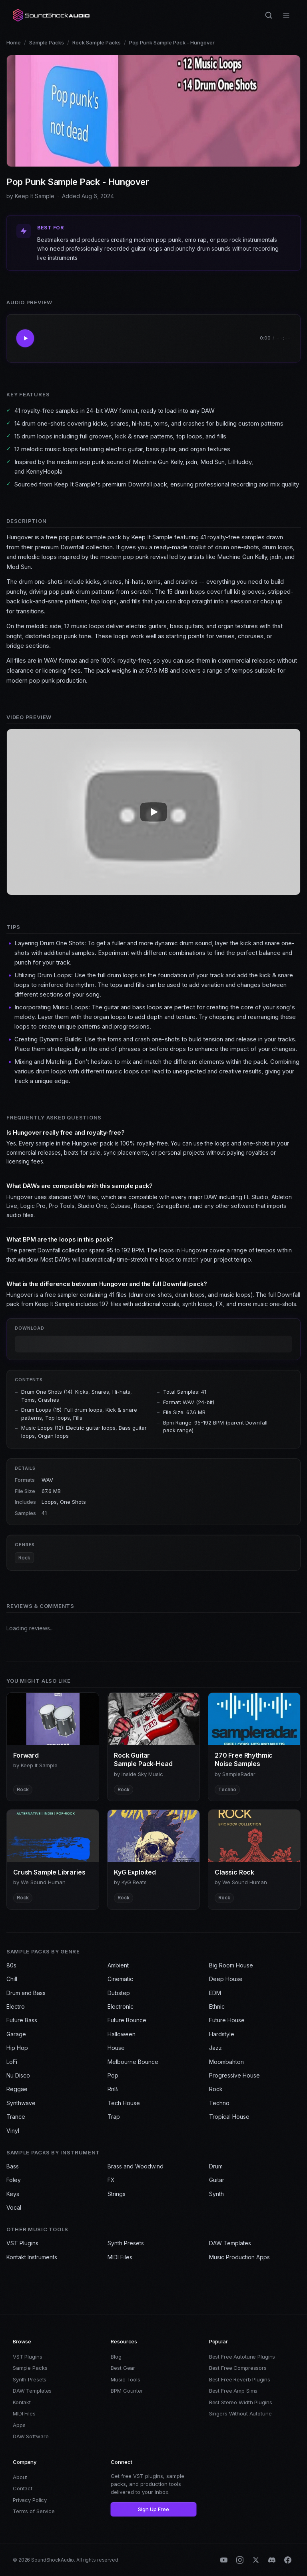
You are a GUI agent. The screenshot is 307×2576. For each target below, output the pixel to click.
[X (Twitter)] (255, 2560)
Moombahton (226, 2061)
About (20, 2477)
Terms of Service (34, 2511)
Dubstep (119, 1992)
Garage (16, 2034)
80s (11, 1965)
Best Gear (123, 2368)
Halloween (122, 2034)
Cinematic (120, 1978)
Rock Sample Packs (96, 42)
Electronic (121, 2006)
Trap (114, 2116)
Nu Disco (18, 2075)
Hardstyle (221, 2034)
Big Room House (231, 1965)
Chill (11, 1978)
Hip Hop (17, 2047)
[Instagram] (239, 2560)
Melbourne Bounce (133, 2061)
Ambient (118, 1965)
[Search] (269, 15)
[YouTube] (223, 2560)
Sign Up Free (153, 2509)
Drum (216, 2166)
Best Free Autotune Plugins (242, 2356)
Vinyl (12, 2130)
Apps (19, 2425)
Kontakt (22, 2402)
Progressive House (234, 2075)
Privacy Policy (30, 2500)
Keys (12, 2193)
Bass (12, 2166)
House (116, 2047)
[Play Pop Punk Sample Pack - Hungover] (25, 338)
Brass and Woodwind (135, 2166)
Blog (116, 2356)
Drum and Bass (26, 1992)
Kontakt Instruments (31, 2257)
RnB (113, 2089)
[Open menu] (286, 15)
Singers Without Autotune (240, 2413)
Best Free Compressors (238, 2368)
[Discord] (271, 2560)
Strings (117, 2193)
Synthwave (21, 2103)
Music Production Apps (239, 2257)
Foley (13, 2179)
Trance (15, 2116)
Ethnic (217, 2006)
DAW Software (30, 2436)
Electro (15, 2006)
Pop (113, 2075)
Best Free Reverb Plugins (239, 2379)
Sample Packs (46, 42)
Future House (227, 2020)
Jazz (215, 2047)
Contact (22, 2488)
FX (111, 2179)
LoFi (11, 2061)
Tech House (124, 2103)
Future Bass (21, 2020)
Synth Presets (126, 2243)
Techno (219, 2103)
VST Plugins (22, 2243)
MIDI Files (120, 2257)
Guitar (216, 2179)
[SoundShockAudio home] (52, 15)
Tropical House (229, 2116)
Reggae (17, 2089)
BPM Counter (127, 2390)
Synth (216, 2193)
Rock (24, 1558)
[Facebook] (287, 2560)
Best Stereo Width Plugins (240, 2402)
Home (13, 42)
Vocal (13, 2207)
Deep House (226, 1978)
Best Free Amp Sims (233, 2390)
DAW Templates (230, 2243)
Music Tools (125, 2379)
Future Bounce (127, 2020)
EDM (215, 1992)
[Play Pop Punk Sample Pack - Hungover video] (153, 812)
